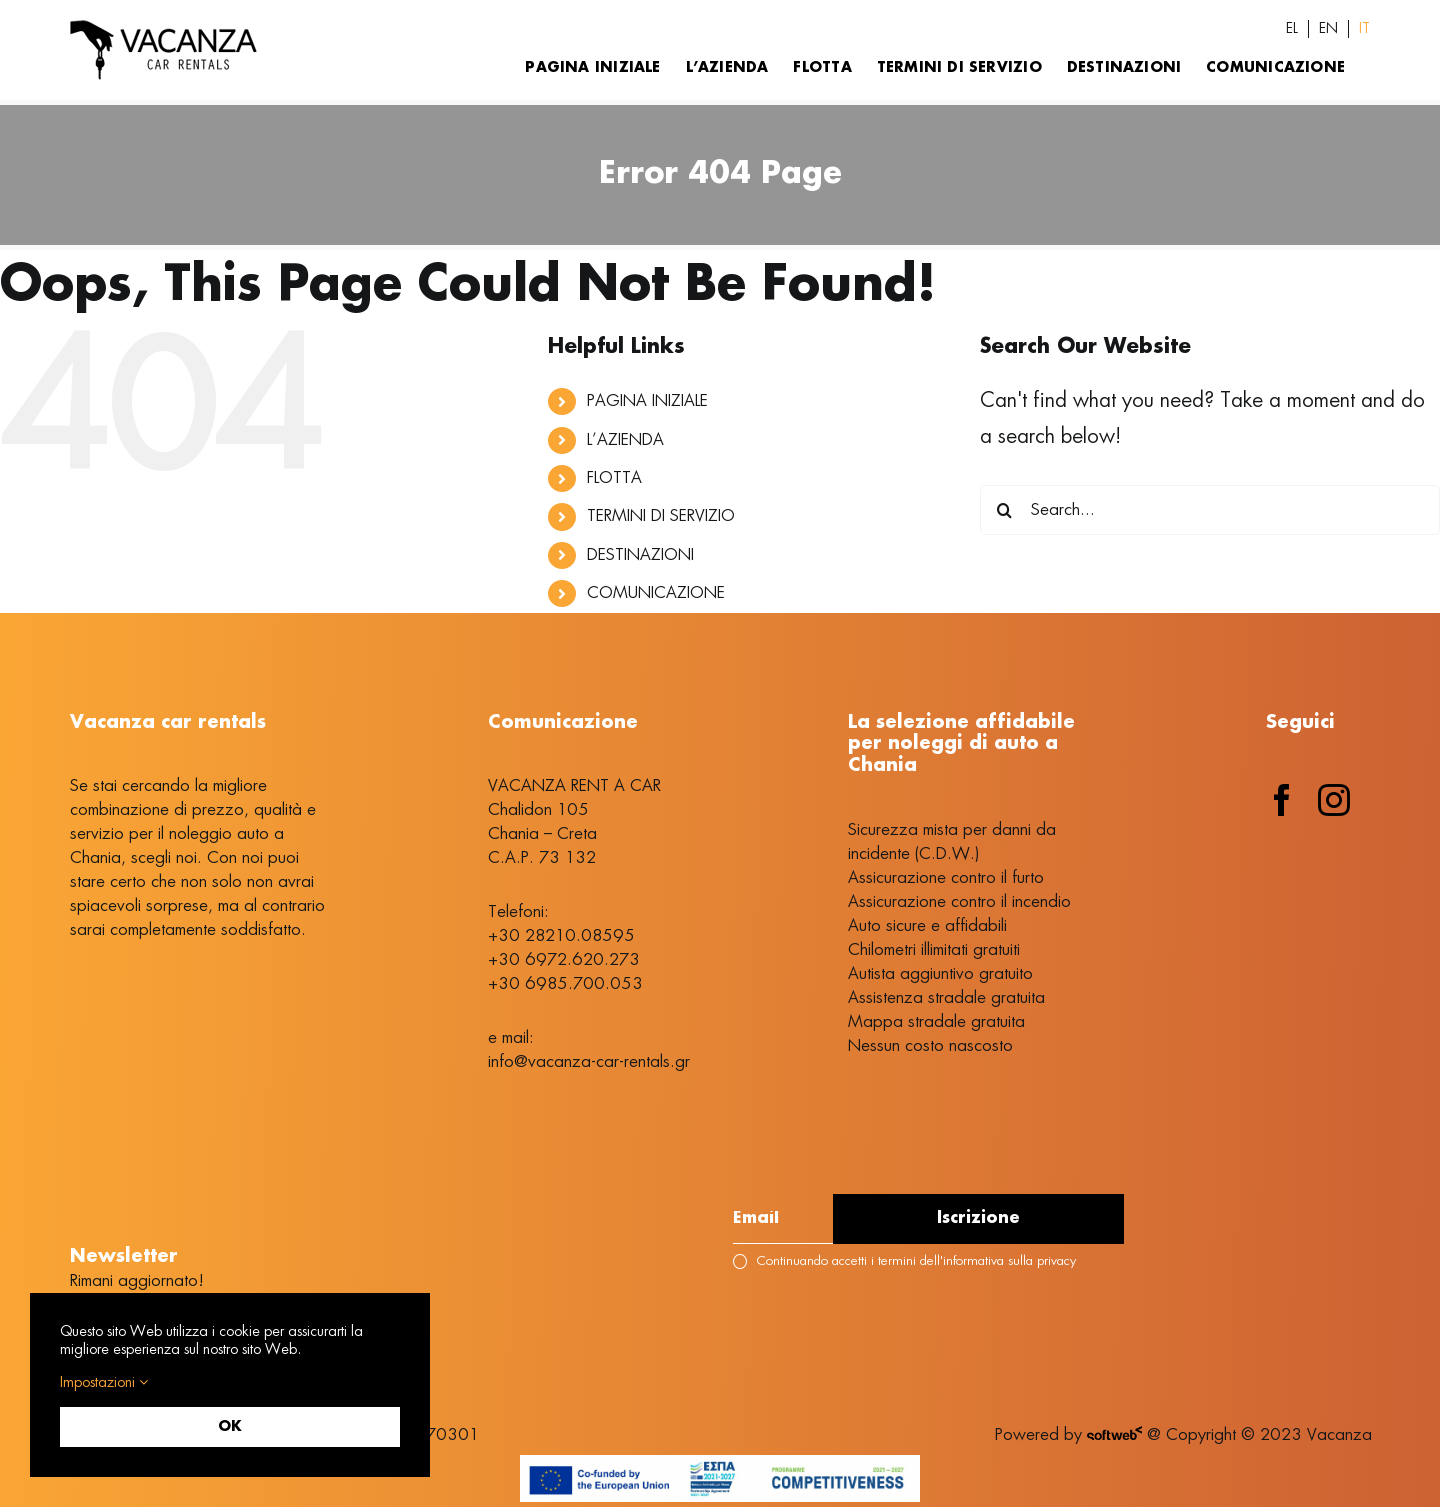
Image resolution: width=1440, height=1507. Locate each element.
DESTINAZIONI (640, 555)
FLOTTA (614, 478)
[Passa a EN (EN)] (1328, 29)
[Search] (1005, 510)
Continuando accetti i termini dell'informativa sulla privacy (904, 1261)
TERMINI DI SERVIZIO (661, 516)
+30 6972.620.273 (564, 960)
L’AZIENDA (625, 440)
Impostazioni (104, 1382)
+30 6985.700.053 (565, 984)
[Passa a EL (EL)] (1292, 29)
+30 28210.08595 (561, 936)
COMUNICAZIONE (656, 593)
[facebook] (1282, 800)
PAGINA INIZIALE (647, 401)
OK (230, 1427)
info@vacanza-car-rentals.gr (589, 1062)
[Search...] (1210, 510)
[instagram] (1334, 800)
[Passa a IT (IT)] (1364, 29)
